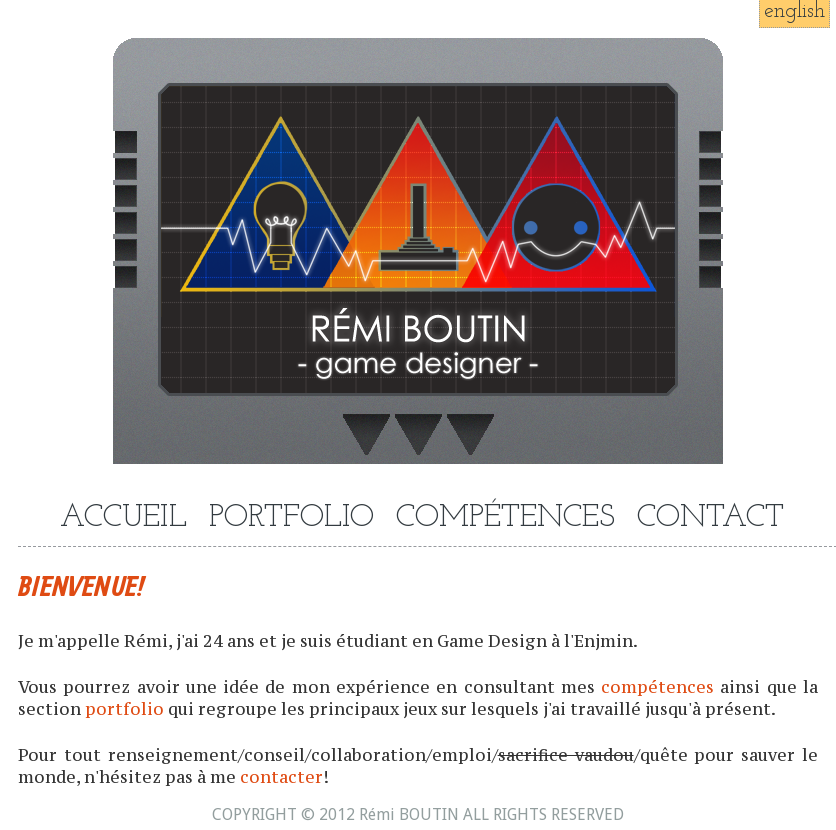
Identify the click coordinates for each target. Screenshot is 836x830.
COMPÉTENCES (505, 518)
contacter (281, 777)
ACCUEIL (123, 518)
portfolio (124, 709)
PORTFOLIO (291, 518)
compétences (657, 687)
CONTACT (710, 518)
